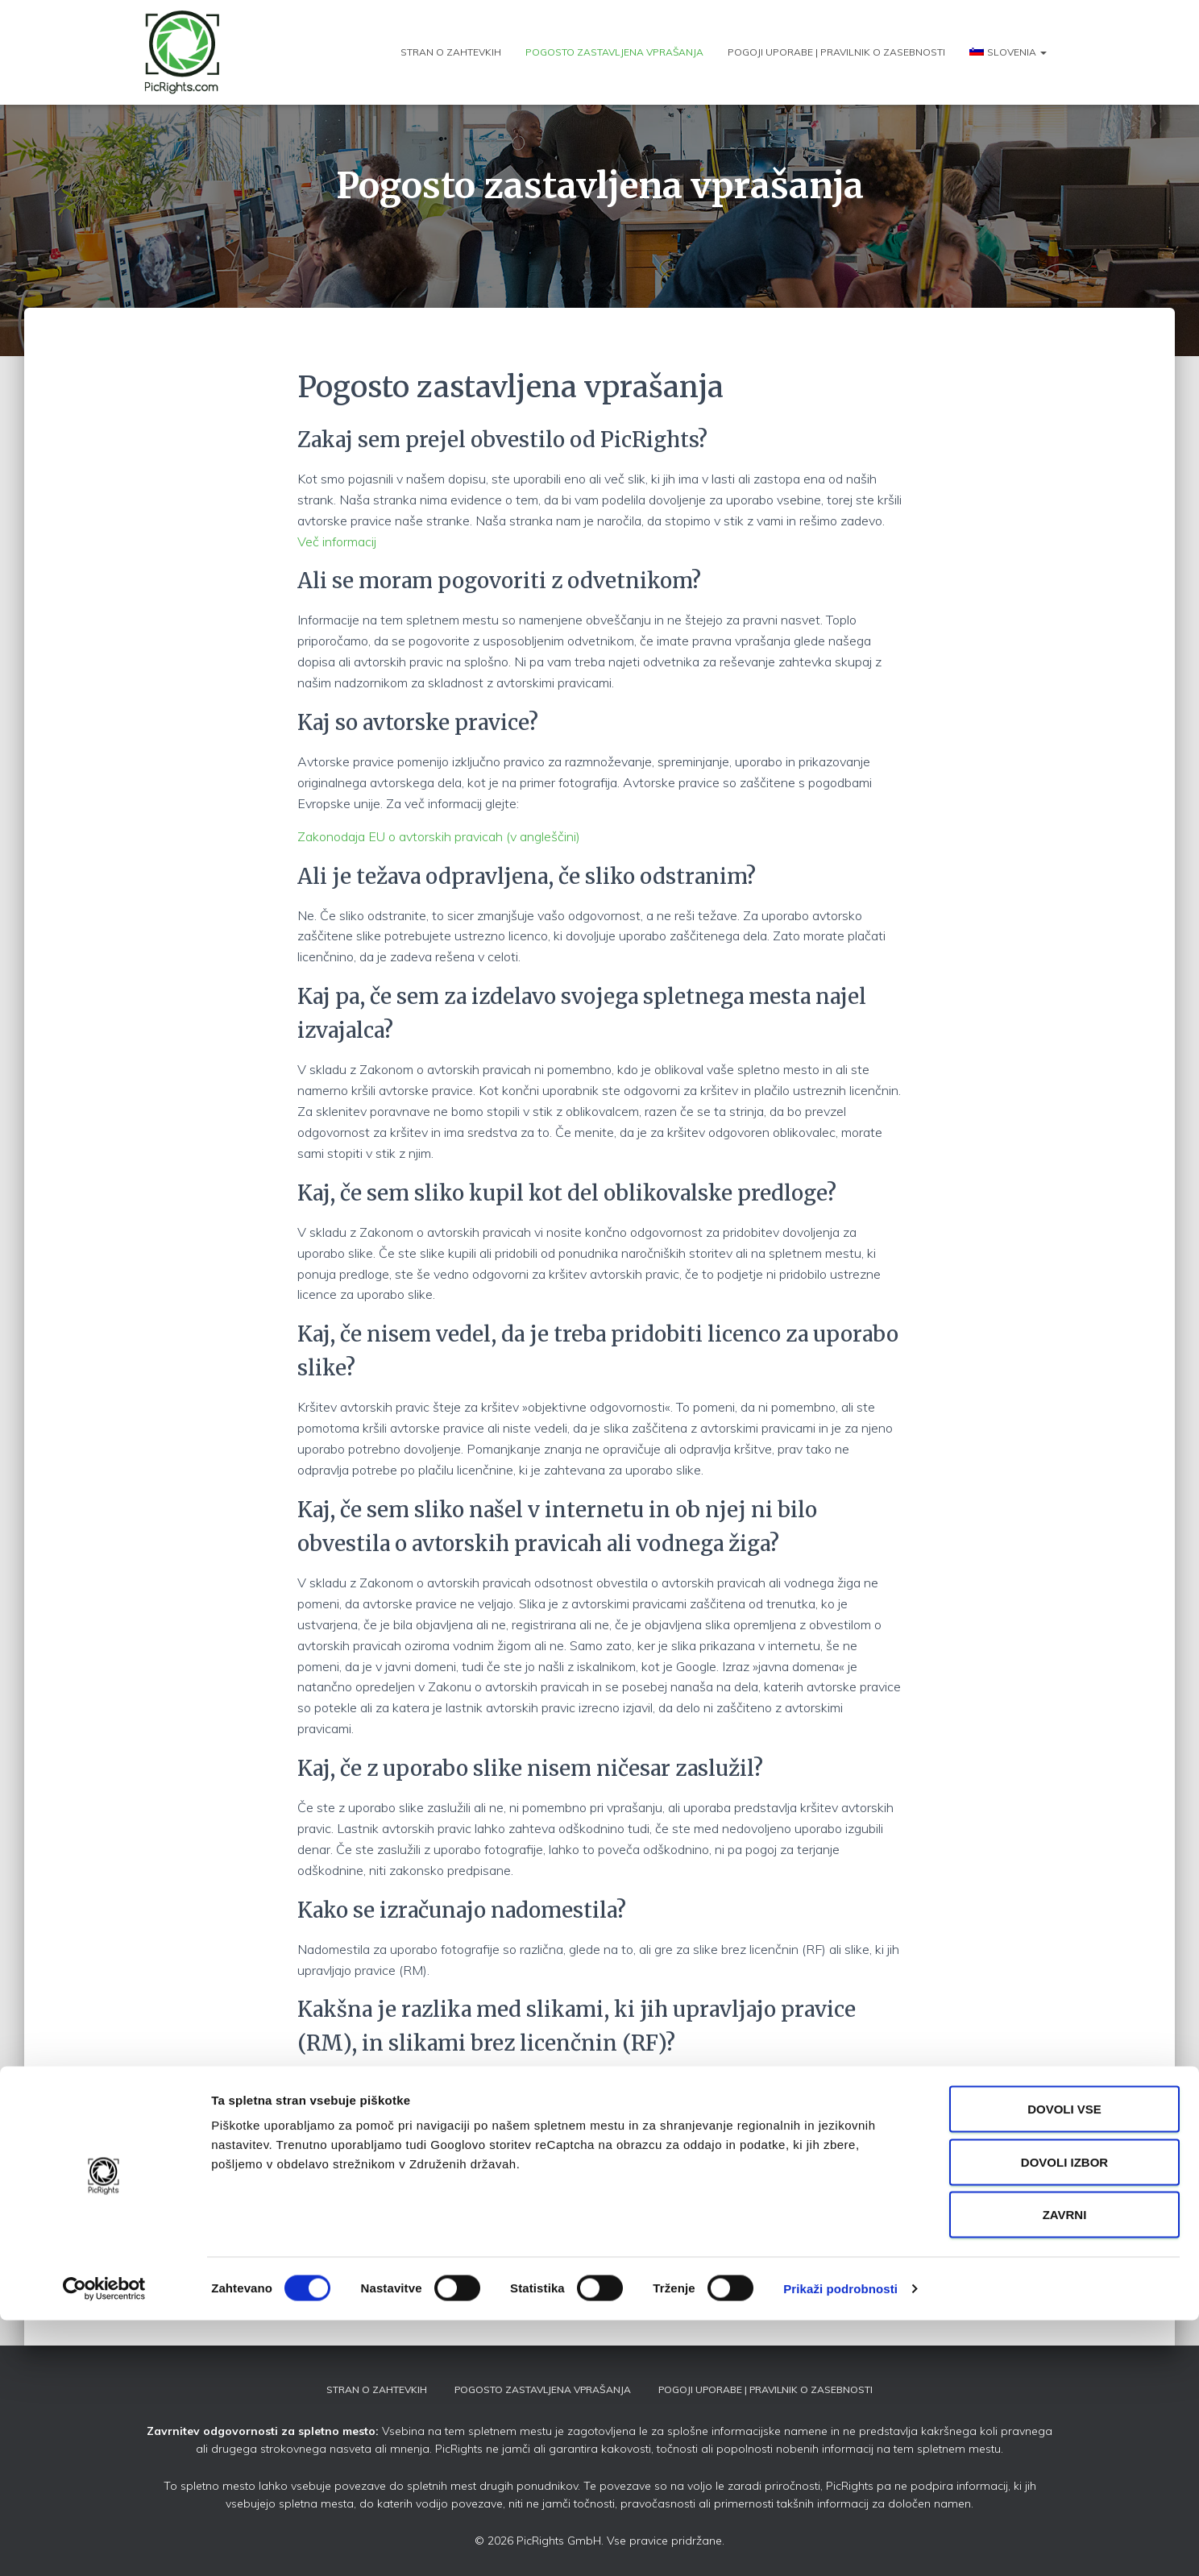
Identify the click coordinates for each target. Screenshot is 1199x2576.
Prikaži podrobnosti (840, 2544)
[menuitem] (1008, 52)
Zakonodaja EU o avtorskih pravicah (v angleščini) (438, 836)
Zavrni (1065, 2470)
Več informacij (336, 541)
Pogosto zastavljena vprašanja (614, 52)
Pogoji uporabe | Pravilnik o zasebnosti (836, 52)
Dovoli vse (1064, 2364)
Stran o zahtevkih (450, 52)
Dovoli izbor (1064, 2418)
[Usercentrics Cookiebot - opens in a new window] (104, 2544)
